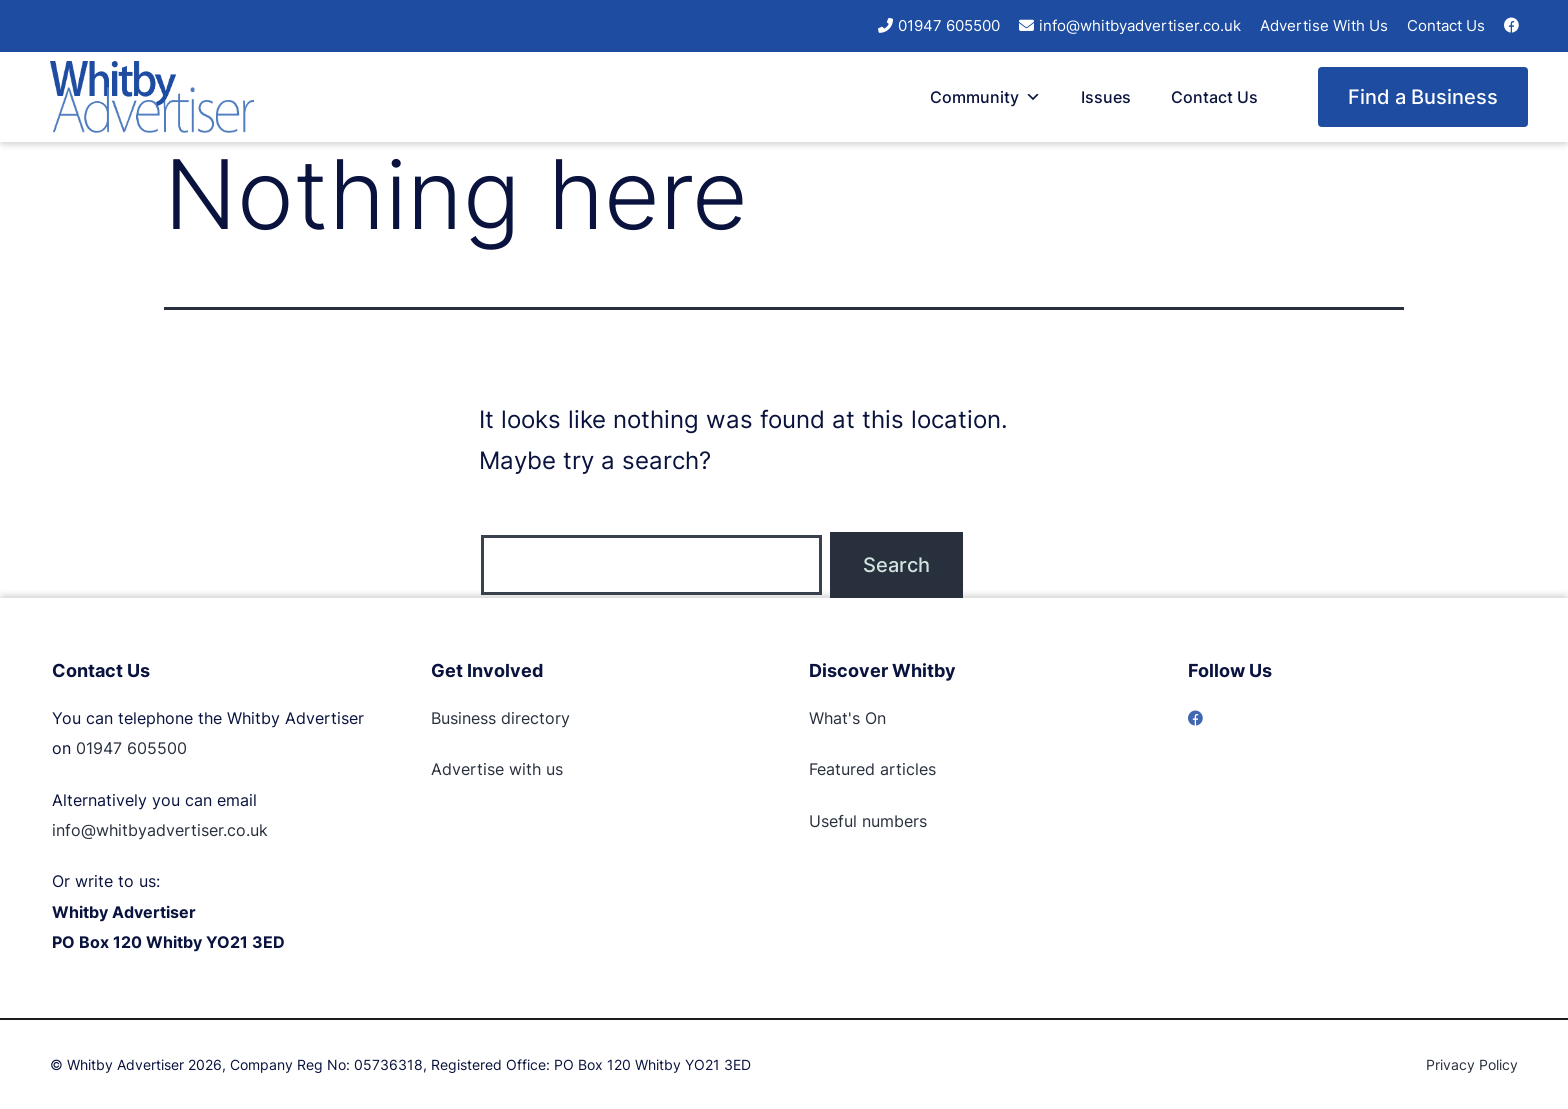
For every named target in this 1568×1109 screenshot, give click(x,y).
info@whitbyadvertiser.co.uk (1140, 25)
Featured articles (872, 769)
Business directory (500, 718)
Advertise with (486, 769)
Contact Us (1446, 25)
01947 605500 (949, 25)
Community (985, 97)
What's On (847, 718)
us (552, 769)
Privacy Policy (1472, 1064)
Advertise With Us (1324, 25)
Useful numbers (868, 821)
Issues (1106, 97)
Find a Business (1423, 97)
